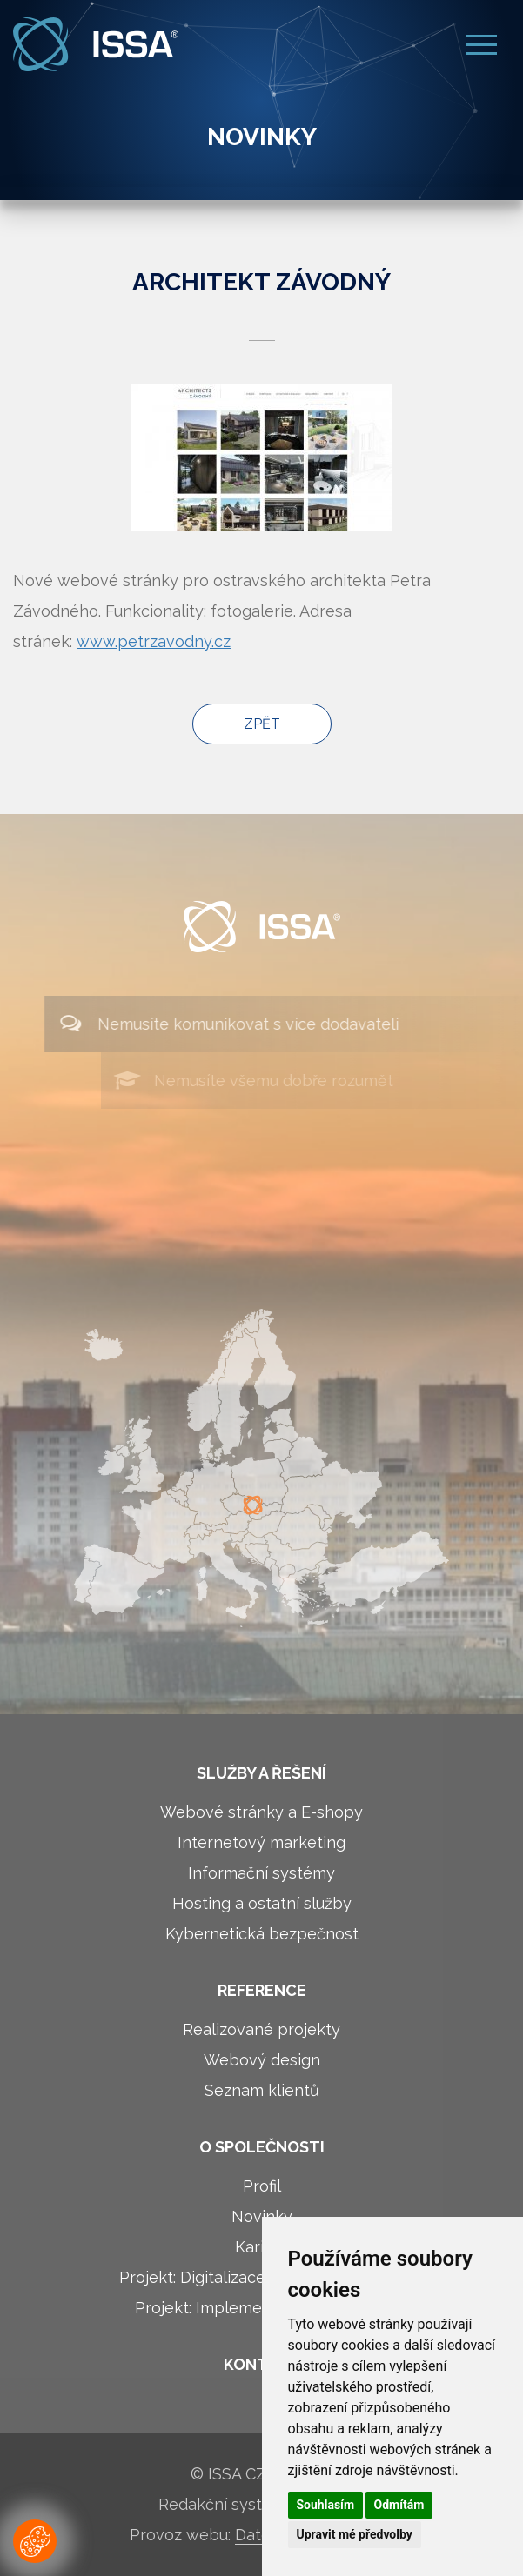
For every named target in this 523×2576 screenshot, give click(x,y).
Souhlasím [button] (326, 2505)
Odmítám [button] (399, 2505)
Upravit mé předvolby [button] (354, 2534)
